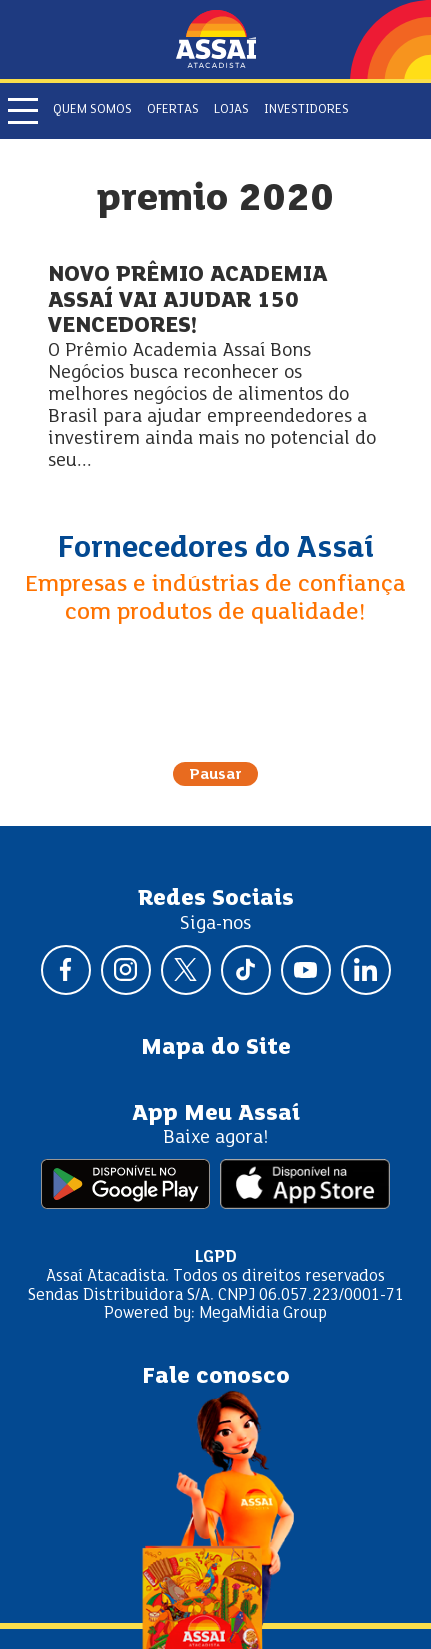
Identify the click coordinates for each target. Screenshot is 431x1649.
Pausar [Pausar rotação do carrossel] (215, 775)
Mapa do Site (216, 1048)
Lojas (231, 110)
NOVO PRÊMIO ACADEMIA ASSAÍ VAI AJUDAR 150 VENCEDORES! (187, 301)
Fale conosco (216, 1377)
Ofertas (173, 110)
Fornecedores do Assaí (216, 549)
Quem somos (92, 110)
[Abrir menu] (23, 111)
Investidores (306, 110)
